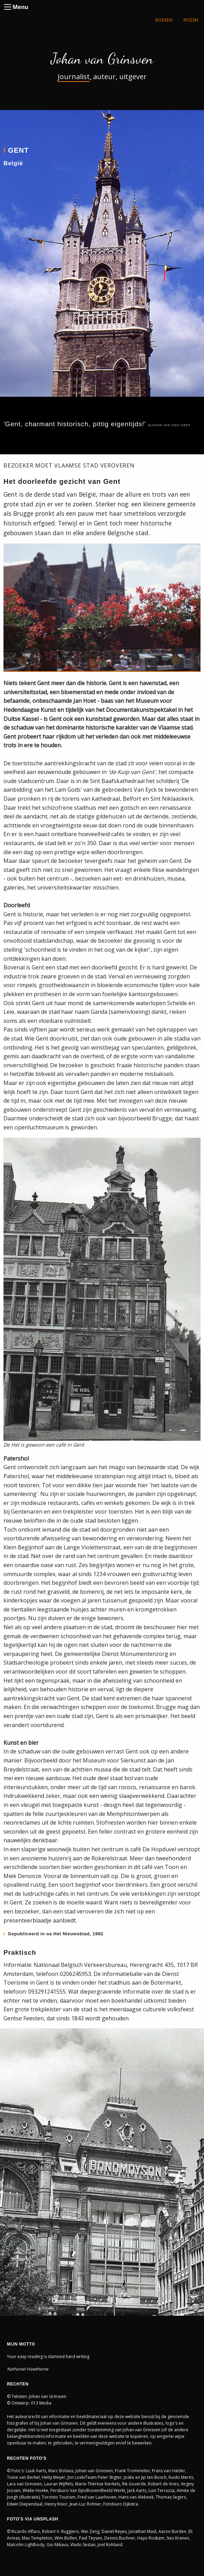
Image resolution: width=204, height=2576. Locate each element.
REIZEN (190, 20)
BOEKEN (164, 20)
